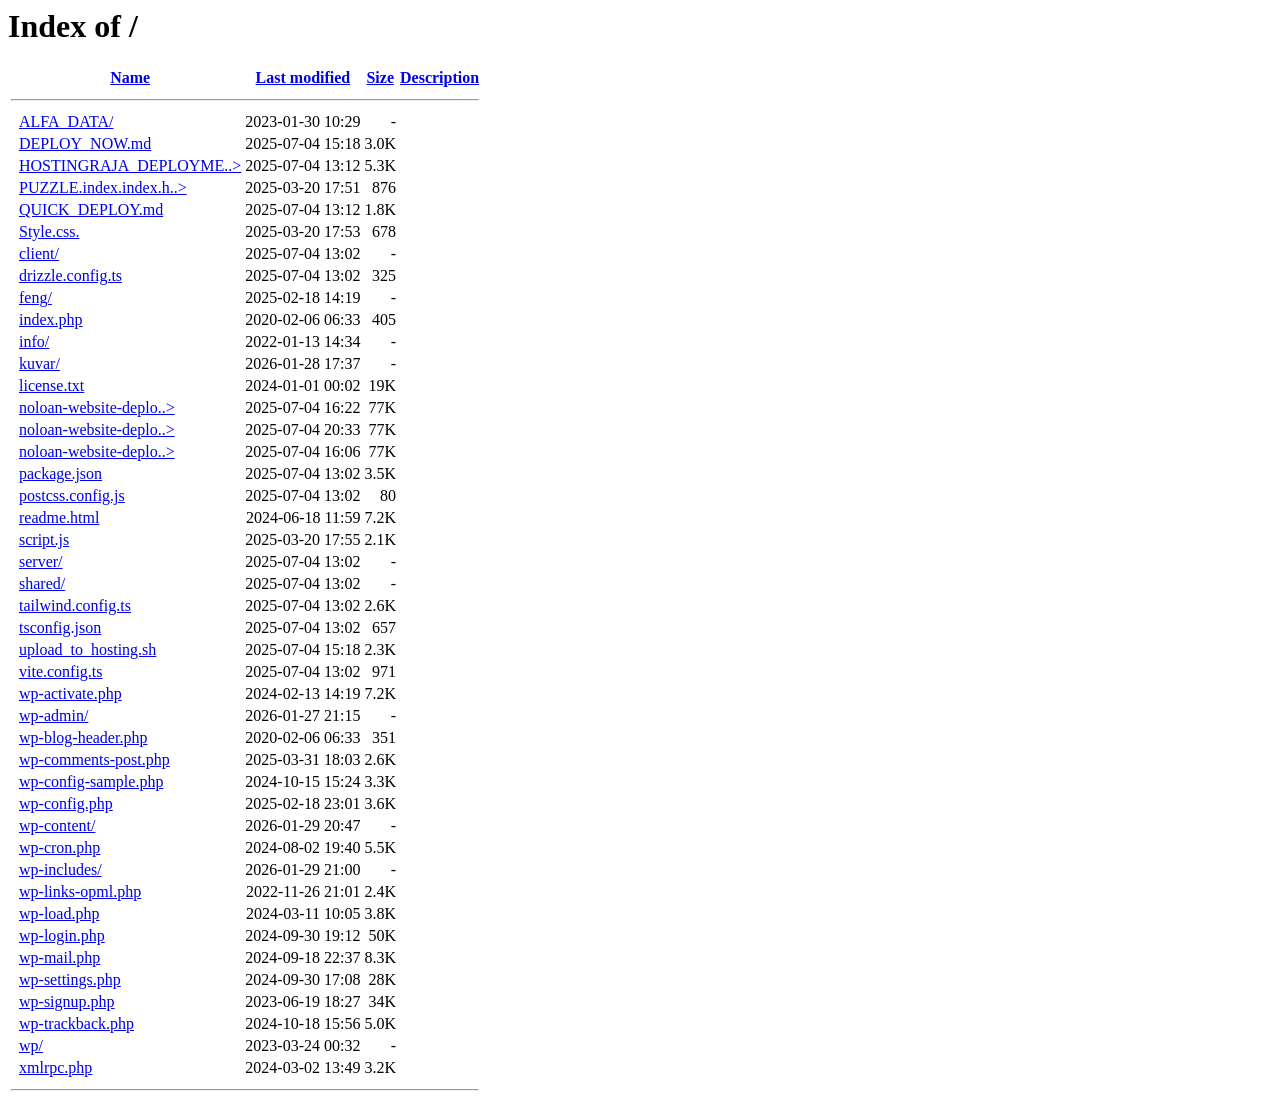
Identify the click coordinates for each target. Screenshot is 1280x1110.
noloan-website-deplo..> (97, 407)
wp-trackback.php (76, 1023)
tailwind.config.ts (75, 605)
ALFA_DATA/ (66, 121)
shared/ (42, 583)
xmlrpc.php (55, 1067)
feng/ (35, 297)
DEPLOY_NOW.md (85, 143)
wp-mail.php (59, 957)
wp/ (31, 1045)
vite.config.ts (61, 671)
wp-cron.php (59, 847)
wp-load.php (59, 913)
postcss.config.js (72, 495)
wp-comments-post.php (94, 759)
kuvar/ (39, 363)
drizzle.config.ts (70, 275)
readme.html (59, 517)
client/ (39, 253)
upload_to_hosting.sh (87, 649)
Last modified (303, 77)
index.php (51, 319)
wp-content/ (57, 825)
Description (439, 77)
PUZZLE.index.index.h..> (103, 187)
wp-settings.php (70, 979)
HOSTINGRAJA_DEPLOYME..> (130, 165)
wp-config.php (66, 803)
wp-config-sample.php (91, 781)
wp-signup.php (67, 1001)
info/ (34, 341)
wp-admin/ (53, 715)
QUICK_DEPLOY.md (91, 209)
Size (380, 77)
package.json (60, 473)
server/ (41, 561)
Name (130, 77)
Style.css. (49, 231)
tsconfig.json (60, 627)
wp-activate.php (70, 693)
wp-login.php (62, 935)
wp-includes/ (60, 869)
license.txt (51, 385)
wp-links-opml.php (80, 891)
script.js (44, 539)
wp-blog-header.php (83, 737)
